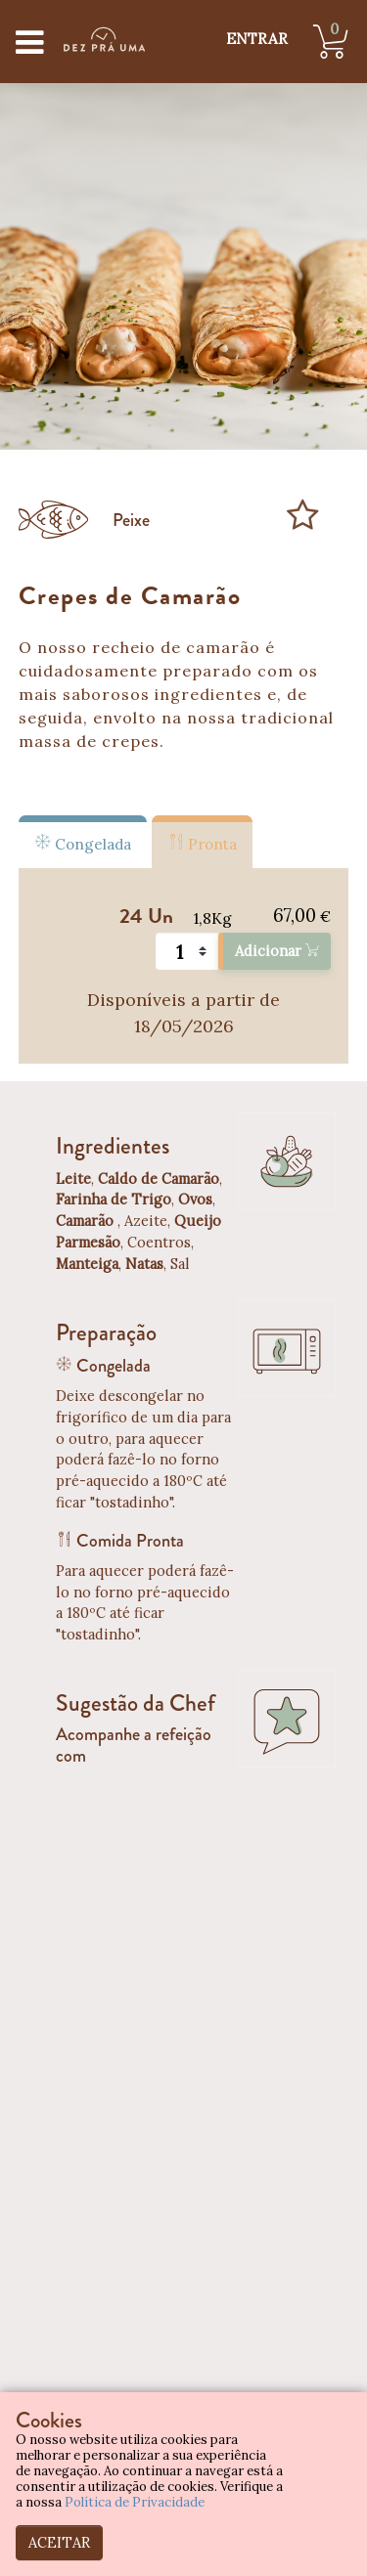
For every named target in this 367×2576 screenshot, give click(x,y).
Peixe (131, 520)
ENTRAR (257, 38)
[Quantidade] (187, 951)
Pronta (202, 842)
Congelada (82, 842)
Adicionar (276, 950)
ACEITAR (59, 2542)
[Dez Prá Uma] (104, 39)
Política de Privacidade (135, 2502)
